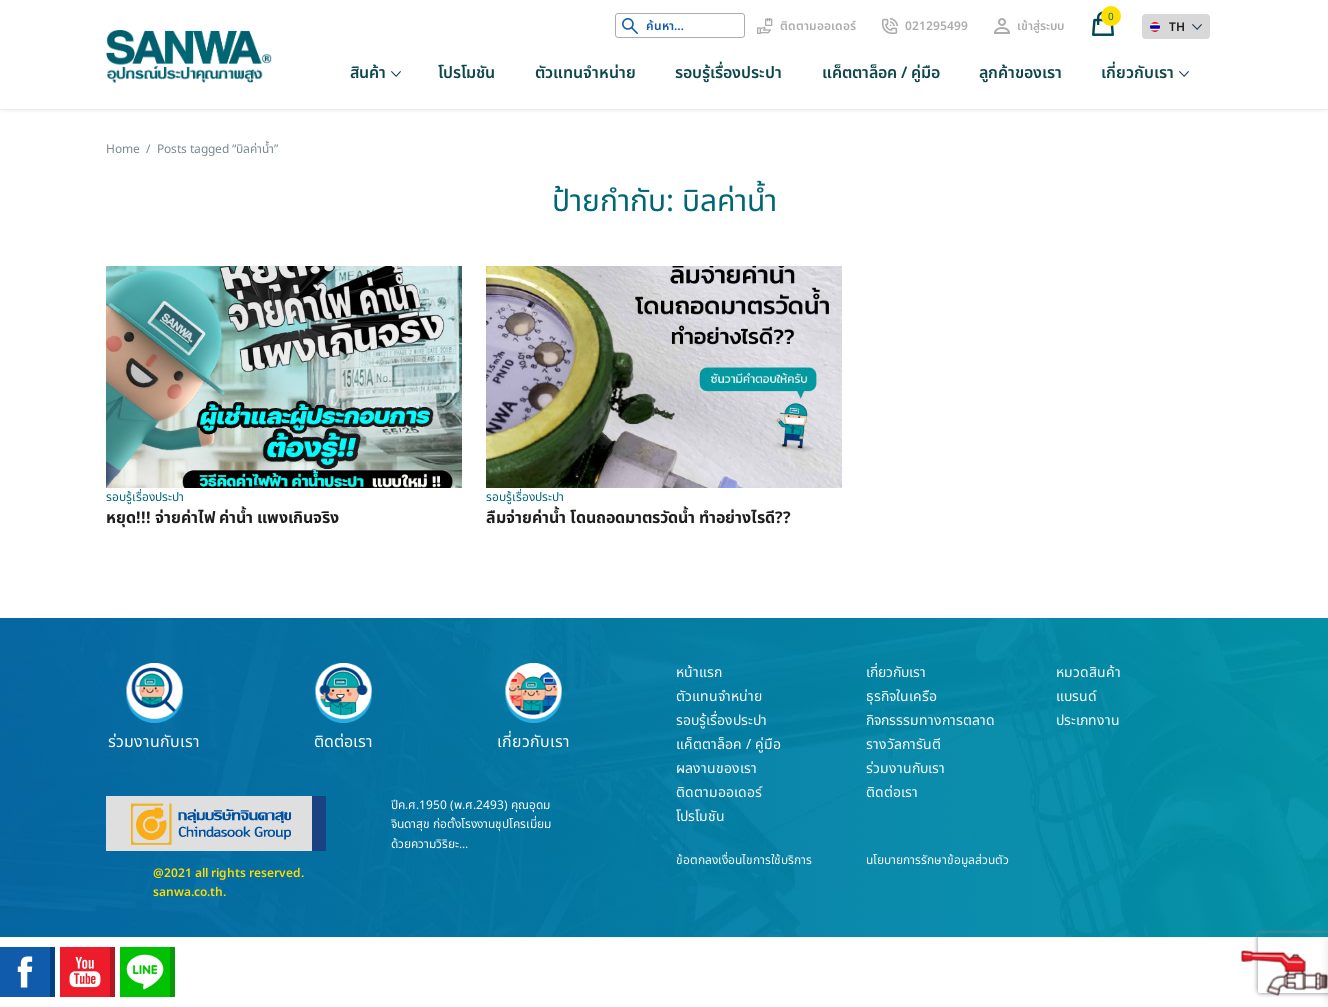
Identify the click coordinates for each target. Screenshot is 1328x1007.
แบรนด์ (1076, 696)
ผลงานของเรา (716, 768)
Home (123, 149)
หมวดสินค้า (1088, 672)
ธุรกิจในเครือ (901, 696)
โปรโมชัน (466, 73)
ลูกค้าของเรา (1020, 73)
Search (630, 26)
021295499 (936, 26)
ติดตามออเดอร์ (818, 26)
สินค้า (368, 73)
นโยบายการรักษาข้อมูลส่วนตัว (937, 860)
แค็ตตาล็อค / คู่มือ (881, 73)
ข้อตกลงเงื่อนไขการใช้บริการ (744, 860)
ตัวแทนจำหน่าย (585, 73)
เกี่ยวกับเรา (1137, 73)
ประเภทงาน (1088, 720)
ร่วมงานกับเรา (154, 707)
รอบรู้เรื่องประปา (728, 73)
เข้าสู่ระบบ (1040, 26)
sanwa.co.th (188, 892)
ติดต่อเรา (344, 707)
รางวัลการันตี (903, 744)
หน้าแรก (699, 672)
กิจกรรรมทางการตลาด (930, 720)
